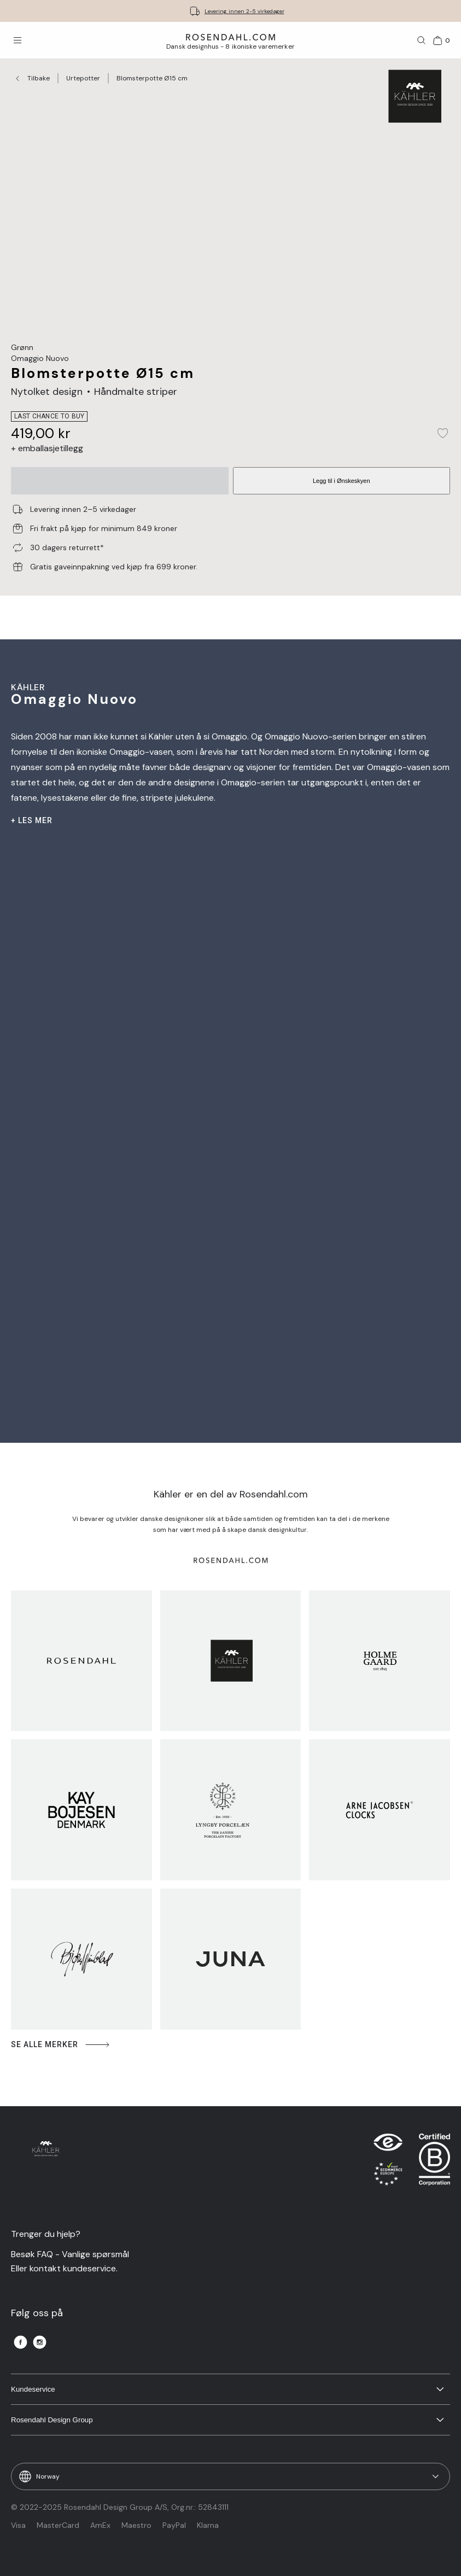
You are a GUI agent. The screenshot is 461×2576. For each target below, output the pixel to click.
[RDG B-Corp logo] (434, 2162)
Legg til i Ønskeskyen (341, 480)
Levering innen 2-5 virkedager (244, 11)
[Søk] (421, 40)
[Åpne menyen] (17, 40)
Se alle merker (61, 2045)
